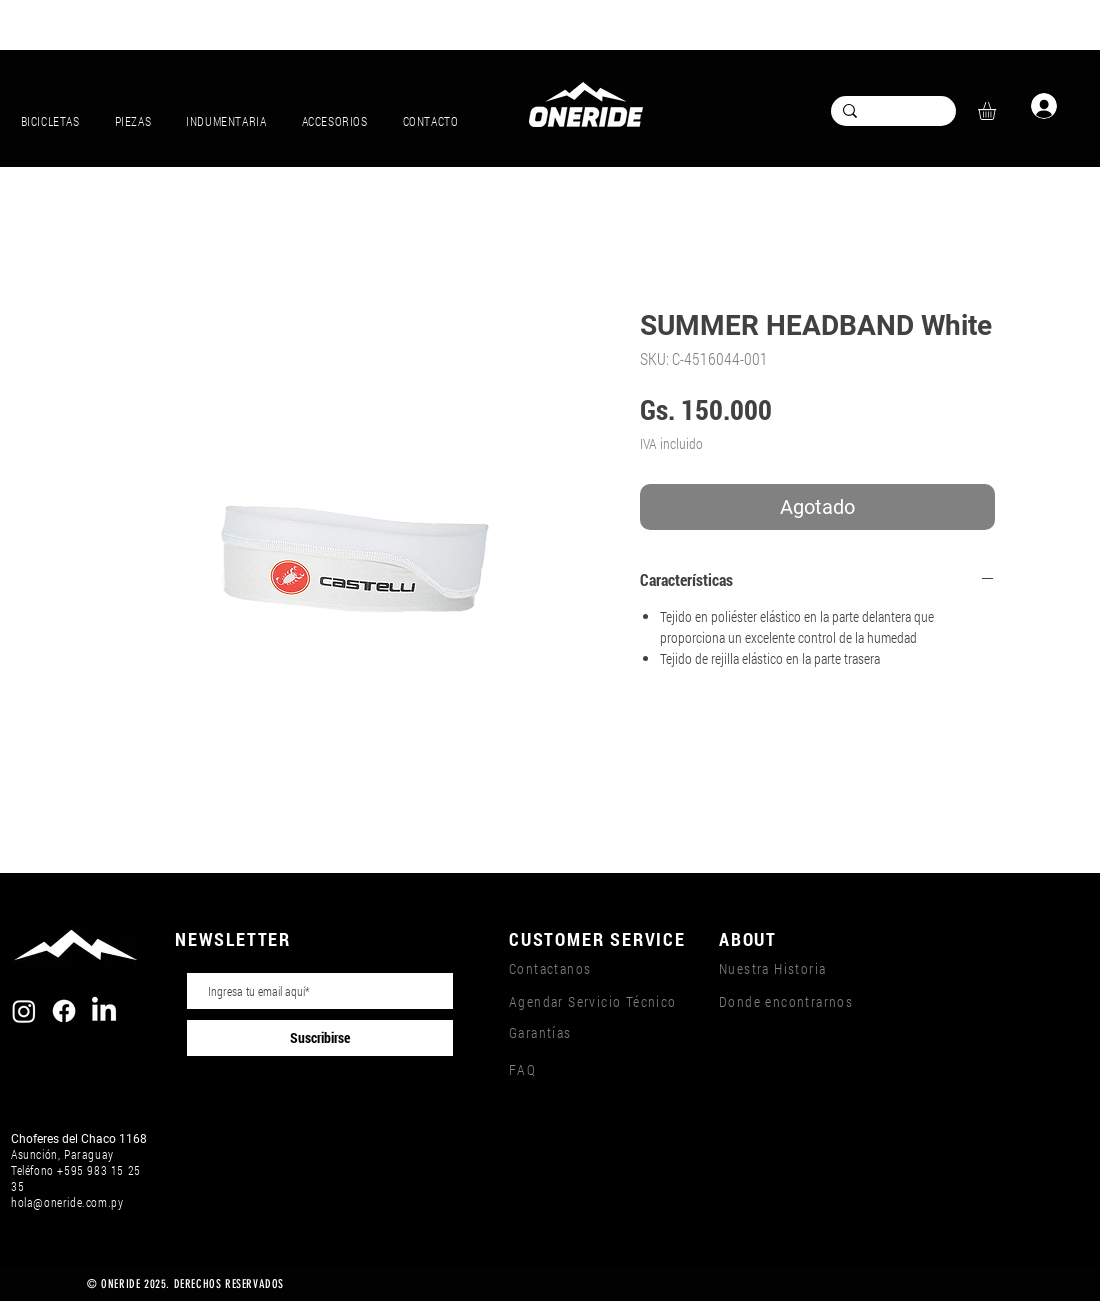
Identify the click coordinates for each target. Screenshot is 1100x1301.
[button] (997, 111)
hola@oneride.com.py (67, 1202)
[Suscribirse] (320, 1038)
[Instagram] (24, 1011)
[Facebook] (64, 1011)
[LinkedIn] (104, 1011)
